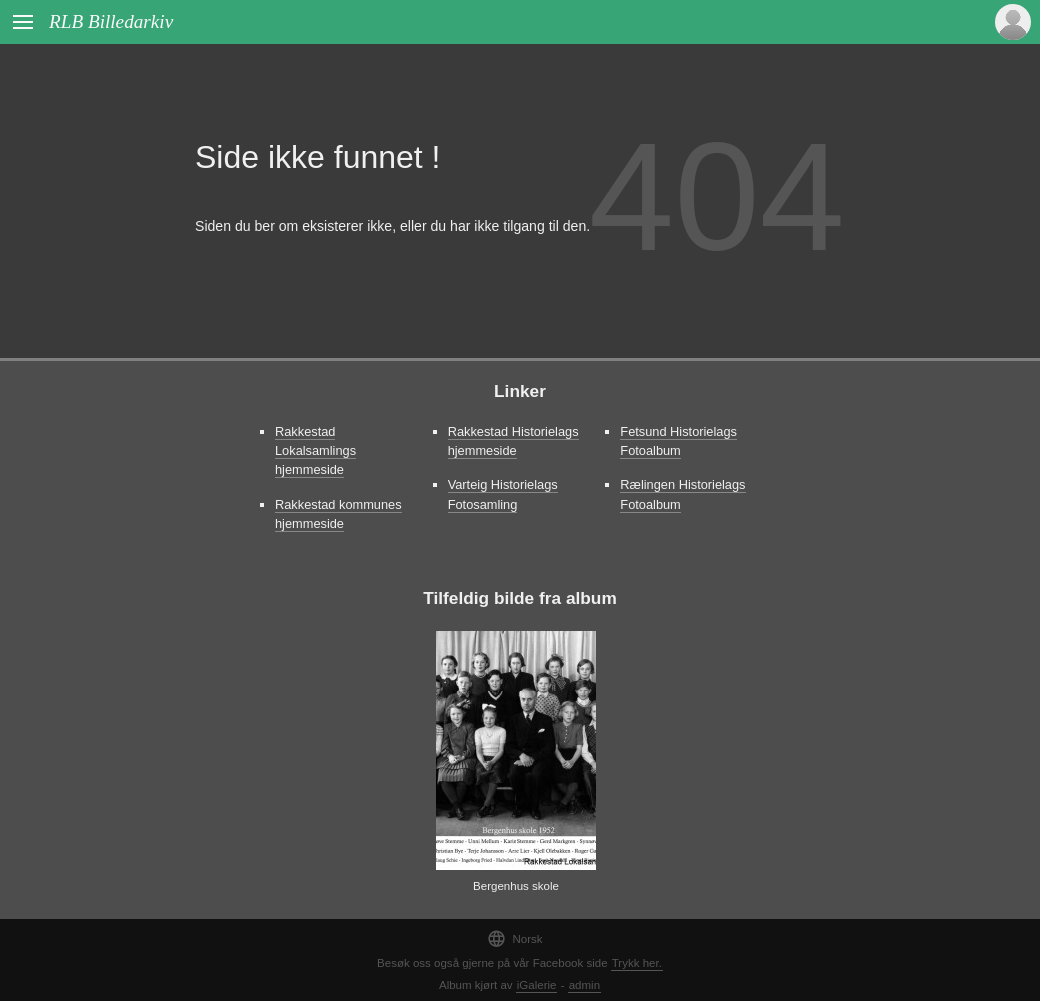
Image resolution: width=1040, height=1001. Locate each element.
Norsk (514, 938)
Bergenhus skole (516, 886)
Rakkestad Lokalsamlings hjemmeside (315, 450)
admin (584, 985)
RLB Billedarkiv (111, 21)
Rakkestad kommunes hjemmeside (338, 514)
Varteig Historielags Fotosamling (503, 494)
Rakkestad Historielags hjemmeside (513, 441)
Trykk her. (637, 963)
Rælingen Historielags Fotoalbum (682, 494)
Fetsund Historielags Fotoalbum (678, 441)
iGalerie (537, 985)
